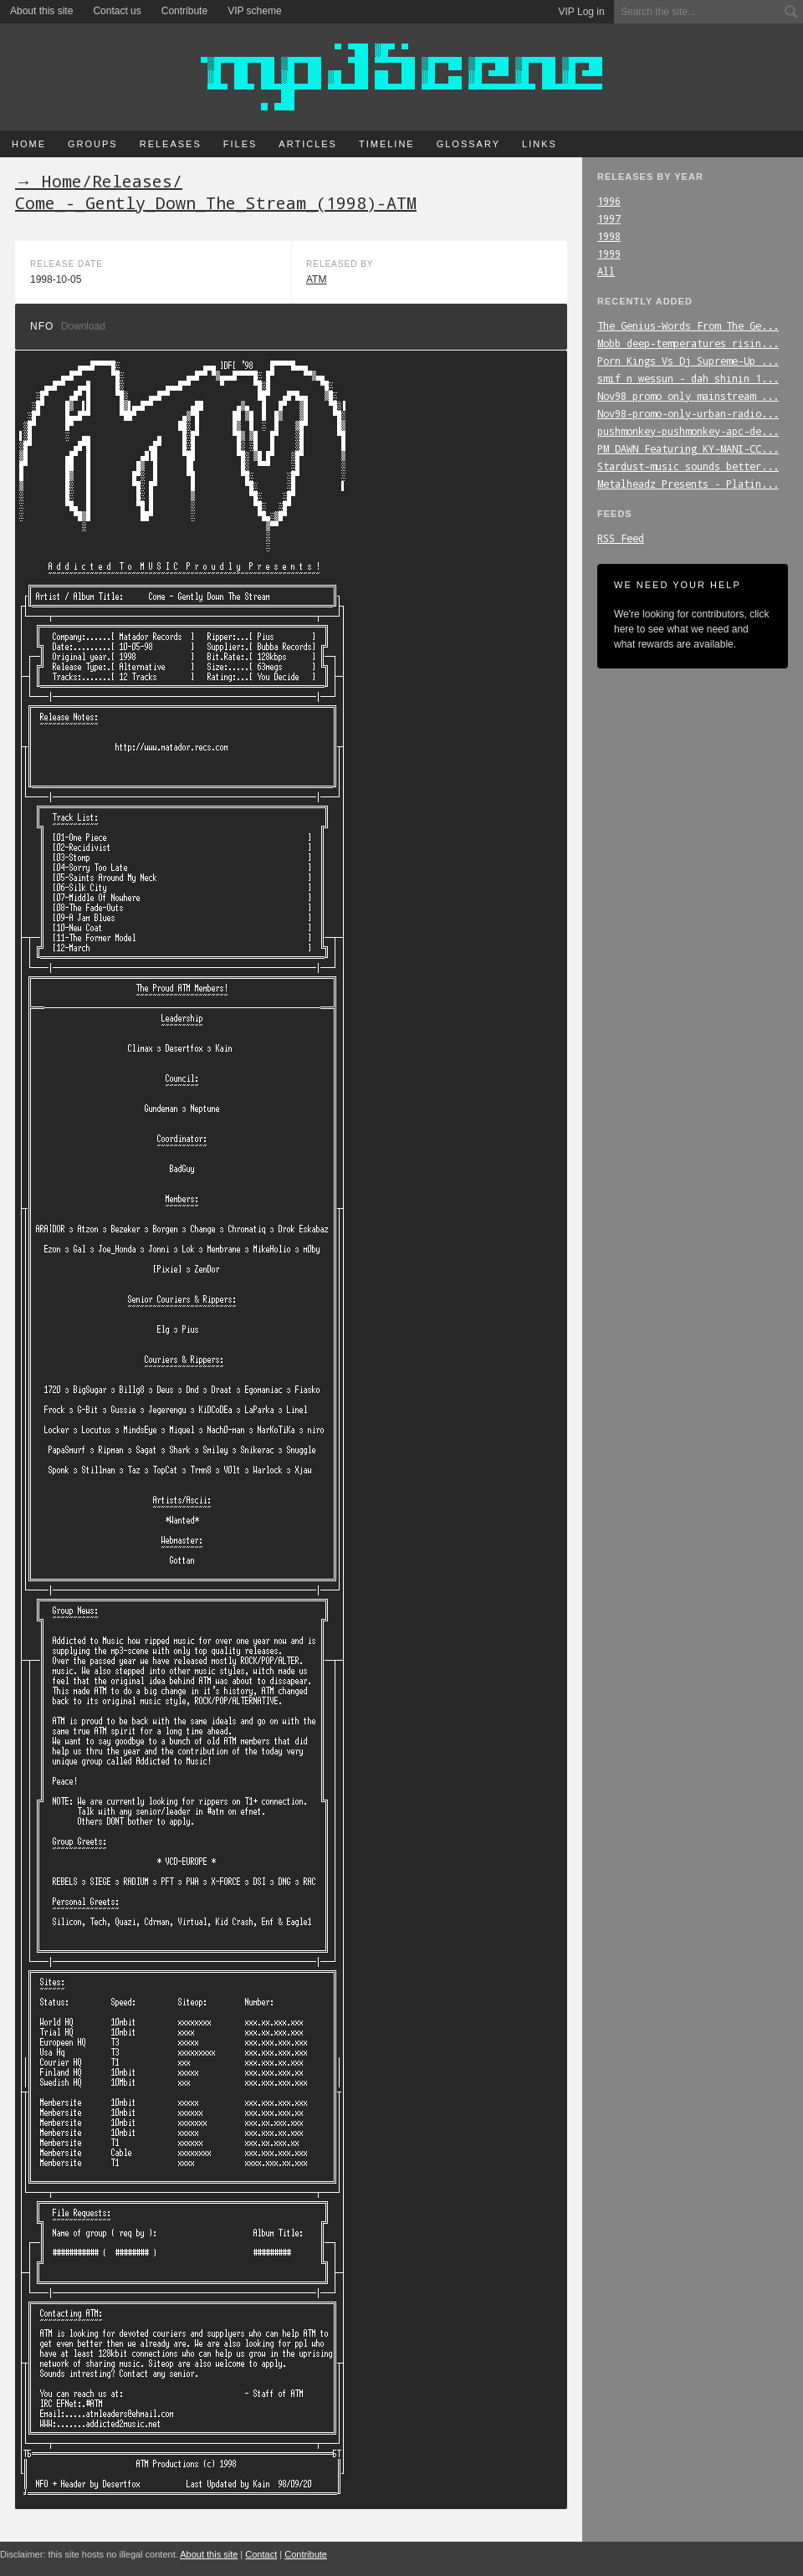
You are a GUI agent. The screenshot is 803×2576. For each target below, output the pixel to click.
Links (539, 144)
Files (240, 144)
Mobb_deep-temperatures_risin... (688, 343)
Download (83, 326)
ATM (316, 279)
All (606, 271)
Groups (93, 144)
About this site (41, 11)
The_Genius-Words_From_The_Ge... (688, 325)
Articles (308, 144)
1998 (609, 236)
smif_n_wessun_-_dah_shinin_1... (688, 378)
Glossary (468, 144)
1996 (609, 200)
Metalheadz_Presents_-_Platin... (688, 483)
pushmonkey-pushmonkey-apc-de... (688, 431)
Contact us (117, 11)
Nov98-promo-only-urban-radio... (688, 413)
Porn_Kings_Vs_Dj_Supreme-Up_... (688, 360)
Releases (171, 144)
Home (29, 144)
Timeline (387, 144)
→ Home (48, 181)
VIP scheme (254, 11)
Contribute (184, 11)
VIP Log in (582, 12)
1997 (609, 218)
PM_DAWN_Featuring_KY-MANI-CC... (688, 448)
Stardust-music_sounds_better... (688, 466)
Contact (261, 2554)
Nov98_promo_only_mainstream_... (688, 395)
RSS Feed (620, 538)
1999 (609, 253)
